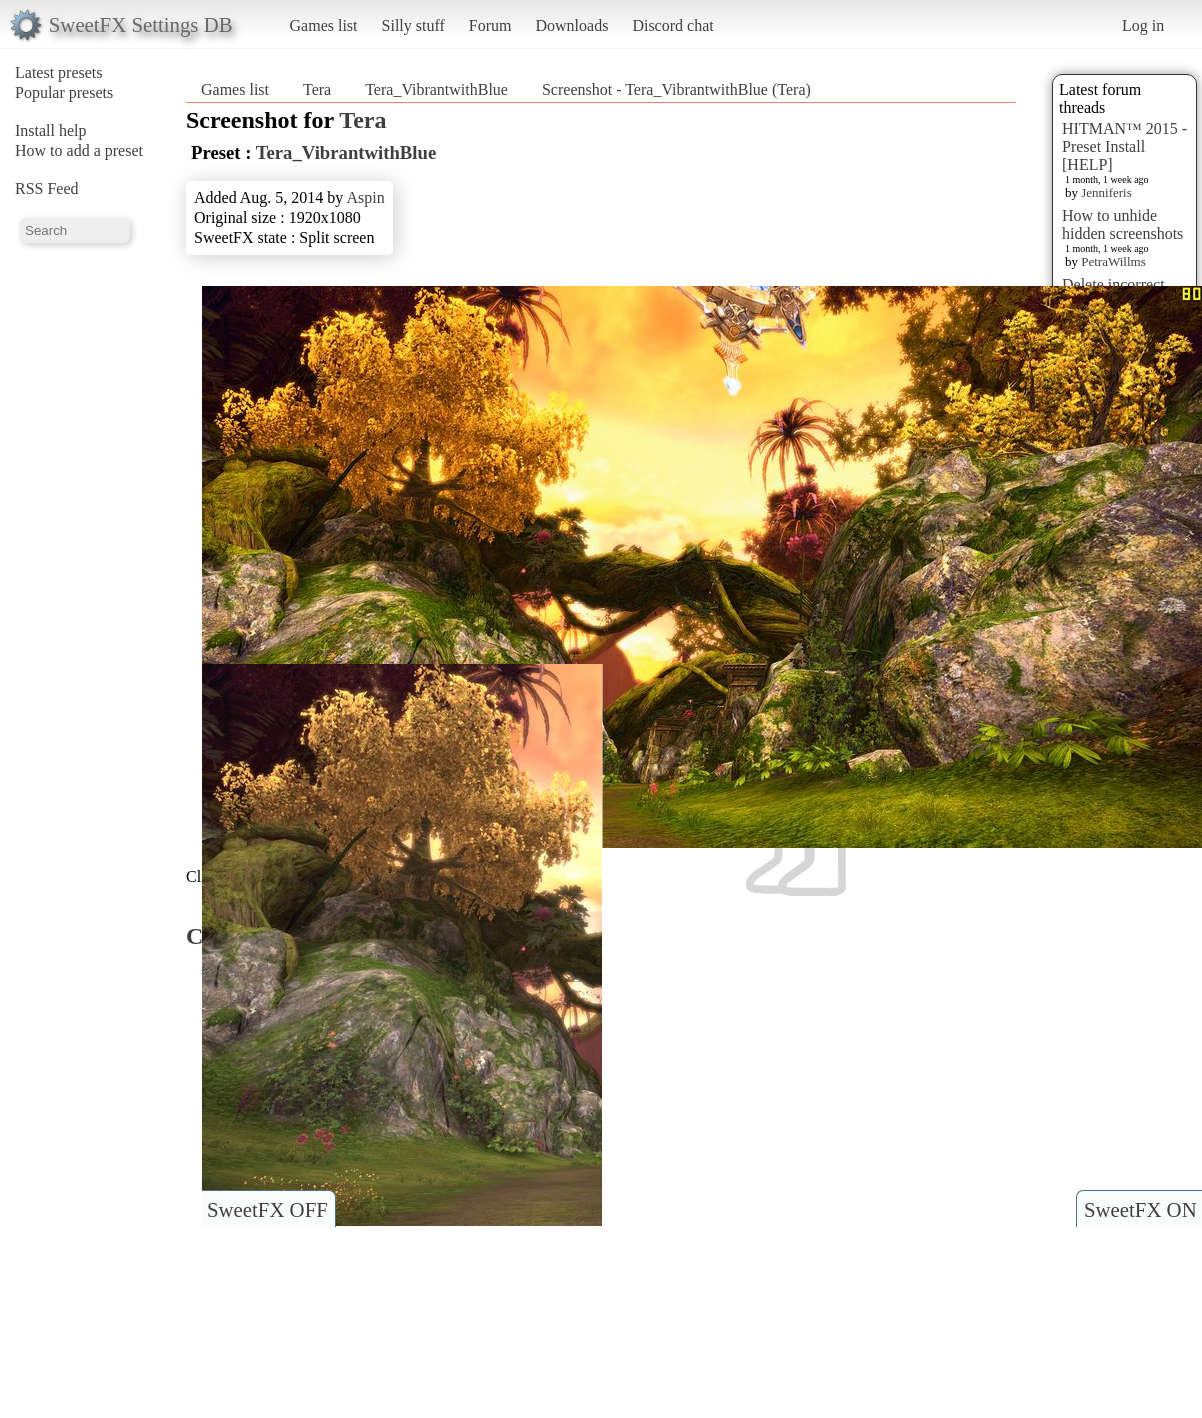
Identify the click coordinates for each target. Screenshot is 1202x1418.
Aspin (365, 197)
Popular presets (64, 92)
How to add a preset (79, 150)
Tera (317, 89)
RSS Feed (47, 188)
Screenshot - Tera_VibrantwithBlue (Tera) (676, 89)
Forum (490, 25)
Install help (51, 130)
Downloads (571, 25)
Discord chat (672, 25)
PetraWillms (1113, 261)
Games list (324, 25)
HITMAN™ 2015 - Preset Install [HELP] (1124, 146)
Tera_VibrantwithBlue (436, 89)
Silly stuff (413, 25)
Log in (1143, 25)
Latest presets (59, 72)
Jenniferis (1106, 192)
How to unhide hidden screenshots (1122, 224)
